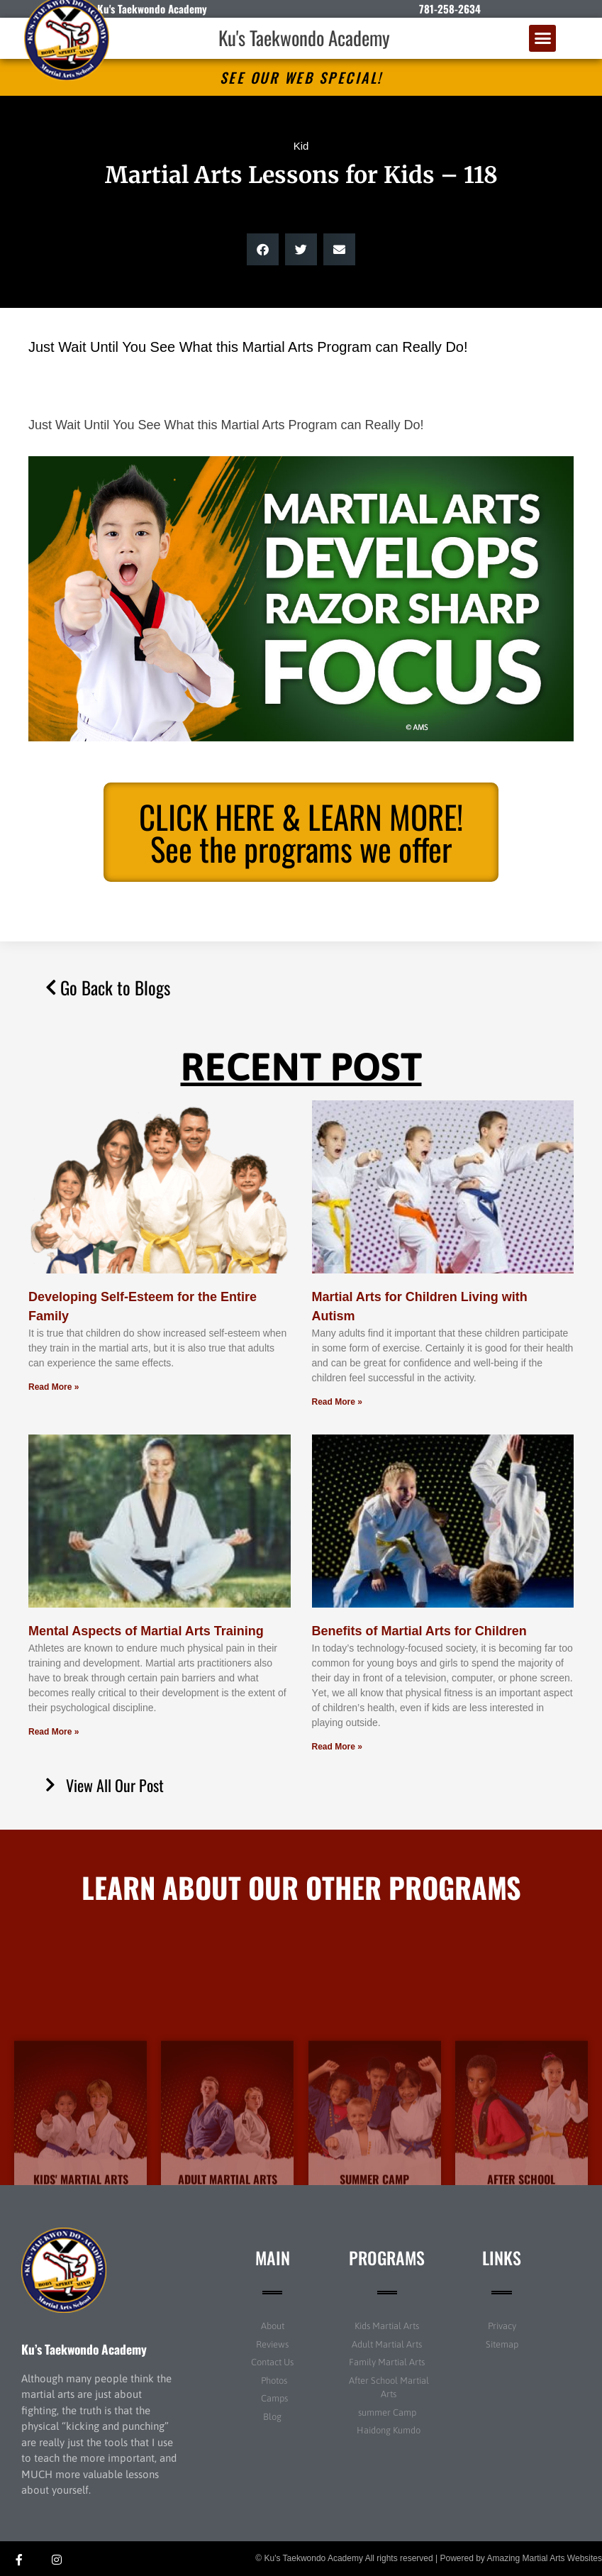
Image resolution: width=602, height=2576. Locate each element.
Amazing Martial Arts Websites (545, 2558)
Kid (301, 146)
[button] (542, 38)
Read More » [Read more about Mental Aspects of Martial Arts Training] (53, 1732)
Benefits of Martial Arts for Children (419, 1631)
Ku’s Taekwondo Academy (84, 2349)
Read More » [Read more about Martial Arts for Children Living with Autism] (337, 1402)
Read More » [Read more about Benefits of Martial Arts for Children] (337, 1747)
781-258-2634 (450, 8)
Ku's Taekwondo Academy (304, 37)
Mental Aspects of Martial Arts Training (146, 1631)
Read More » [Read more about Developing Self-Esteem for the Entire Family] (53, 1387)
